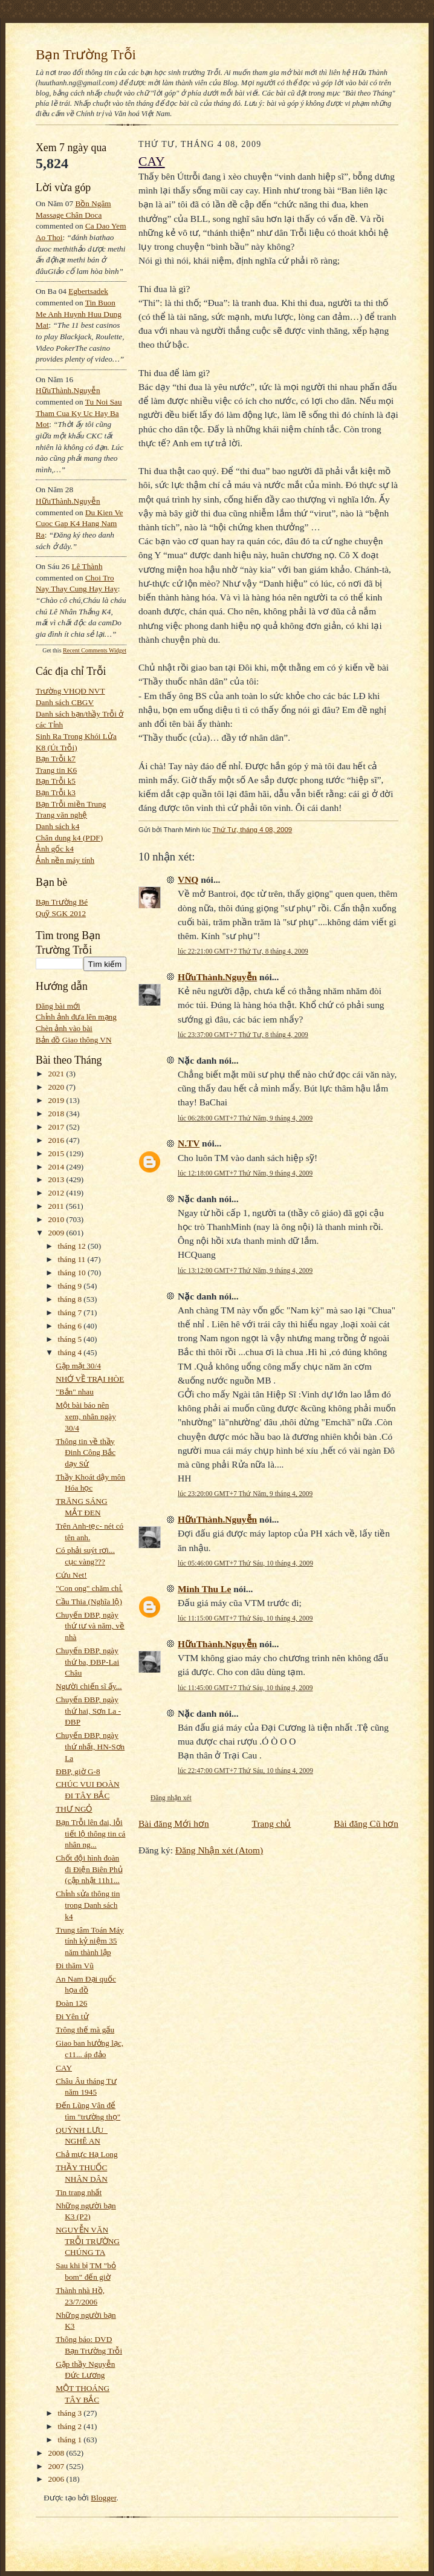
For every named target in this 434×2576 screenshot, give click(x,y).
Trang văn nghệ (61, 814)
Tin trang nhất (79, 2192)
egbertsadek (88, 291)
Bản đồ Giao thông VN (74, 1039)
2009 (57, 1232)
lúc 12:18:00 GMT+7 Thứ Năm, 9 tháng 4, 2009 (245, 1173)
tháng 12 (73, 1246)
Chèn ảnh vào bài (64, 1028)
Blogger (103, 2497)
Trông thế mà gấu (85, 2029)
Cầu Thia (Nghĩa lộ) (89, 1601)
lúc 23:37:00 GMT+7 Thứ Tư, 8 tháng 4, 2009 (243, 1034)
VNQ (188, 879)
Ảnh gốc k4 (55, 848)
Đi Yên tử (72, 2016)
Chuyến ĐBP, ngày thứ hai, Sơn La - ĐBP (88, 1710)
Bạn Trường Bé (62, 901)
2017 (57, 1126)
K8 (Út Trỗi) (56, 747)
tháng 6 (71, 1325)
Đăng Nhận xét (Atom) (219, 1850)
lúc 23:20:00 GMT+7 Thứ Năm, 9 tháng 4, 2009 (245, 1493)
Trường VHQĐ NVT (70, 690)
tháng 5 (71, 1339)
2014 (57, 1166)
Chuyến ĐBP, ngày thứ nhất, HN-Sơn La (90, 1746)
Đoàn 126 (71, 2003)
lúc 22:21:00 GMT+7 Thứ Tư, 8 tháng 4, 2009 (243, 951)
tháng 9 (71, 1285)
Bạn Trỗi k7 (56, 758)
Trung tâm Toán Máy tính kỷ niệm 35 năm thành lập (89, 1941)
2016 (57, 1140)
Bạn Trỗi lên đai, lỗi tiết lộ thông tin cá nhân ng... (90, 1833)
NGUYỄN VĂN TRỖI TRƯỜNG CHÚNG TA (88, 2241)
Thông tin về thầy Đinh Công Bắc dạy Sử (85, 1452)
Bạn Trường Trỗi (86, 54)
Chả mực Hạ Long (86, 2154)
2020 (57, 1086)
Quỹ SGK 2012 (61, 913)
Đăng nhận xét (171, 1797)
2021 (57, 1073)
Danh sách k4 (57, 826)
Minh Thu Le (204, 1589)
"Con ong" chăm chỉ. (89, 1588)
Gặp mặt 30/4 (78, 1365)
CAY (64, 2067)
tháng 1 (71, 2439)
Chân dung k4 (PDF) (69, 837)
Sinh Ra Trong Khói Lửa (76, 736)
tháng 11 (73, 1259)
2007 (57, 2466)
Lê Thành (86, 566)
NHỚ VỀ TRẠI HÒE (90, 1379)
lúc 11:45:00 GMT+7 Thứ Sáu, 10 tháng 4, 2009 (245, 1687)
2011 (57, 1206)
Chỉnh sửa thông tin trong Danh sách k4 (88, 1905)
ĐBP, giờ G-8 (78, 1771)
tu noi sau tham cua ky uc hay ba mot (79, 413)
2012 (57, 1192)
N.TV (188, 1143)
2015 (57, 1153)
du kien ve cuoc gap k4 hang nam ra (79, 523)
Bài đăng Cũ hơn (366, 1823)
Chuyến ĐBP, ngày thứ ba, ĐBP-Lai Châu (87, 1661)
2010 (57, 1219)
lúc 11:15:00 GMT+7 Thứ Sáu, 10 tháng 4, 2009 (245, 1618)
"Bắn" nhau (75, 1391)
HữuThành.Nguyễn (68, 390)
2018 (57, 1113)
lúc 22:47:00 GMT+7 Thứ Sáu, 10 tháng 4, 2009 (245, 1770)
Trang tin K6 (56, 770)
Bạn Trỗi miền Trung (71, 803)
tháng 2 (71, 2426)
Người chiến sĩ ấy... (88, 1686)
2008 (57, 2452)
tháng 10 (73, 1272)
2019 (57, 1100)
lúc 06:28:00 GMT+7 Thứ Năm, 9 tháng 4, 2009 (245, 1118)
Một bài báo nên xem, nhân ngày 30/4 (86, 1416)
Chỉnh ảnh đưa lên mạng (76, 1016)
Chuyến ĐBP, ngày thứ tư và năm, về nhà (90, 1626)
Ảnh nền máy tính (65, 860)
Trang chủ (271, 1823)
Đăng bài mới (58, 1005)
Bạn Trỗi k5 (56, 780)
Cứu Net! (71, 1574)
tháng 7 (71, 1312)
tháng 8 (71, 1299)
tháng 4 (71, 1352)
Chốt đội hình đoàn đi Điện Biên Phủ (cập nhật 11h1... (89, 1869)
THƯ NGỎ (74, 1808)
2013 (57, 1179)
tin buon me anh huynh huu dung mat (78, 314)
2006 (57, 2478)
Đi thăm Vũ (75, 1965)
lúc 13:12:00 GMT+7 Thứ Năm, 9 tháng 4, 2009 (245, 1270)
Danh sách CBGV (65, 702)
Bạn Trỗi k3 (56, 792)
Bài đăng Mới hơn (173, 1823)
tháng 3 (71, 2413)
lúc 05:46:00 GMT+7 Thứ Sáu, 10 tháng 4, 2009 (245, 1563)
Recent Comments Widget (94, 650)
